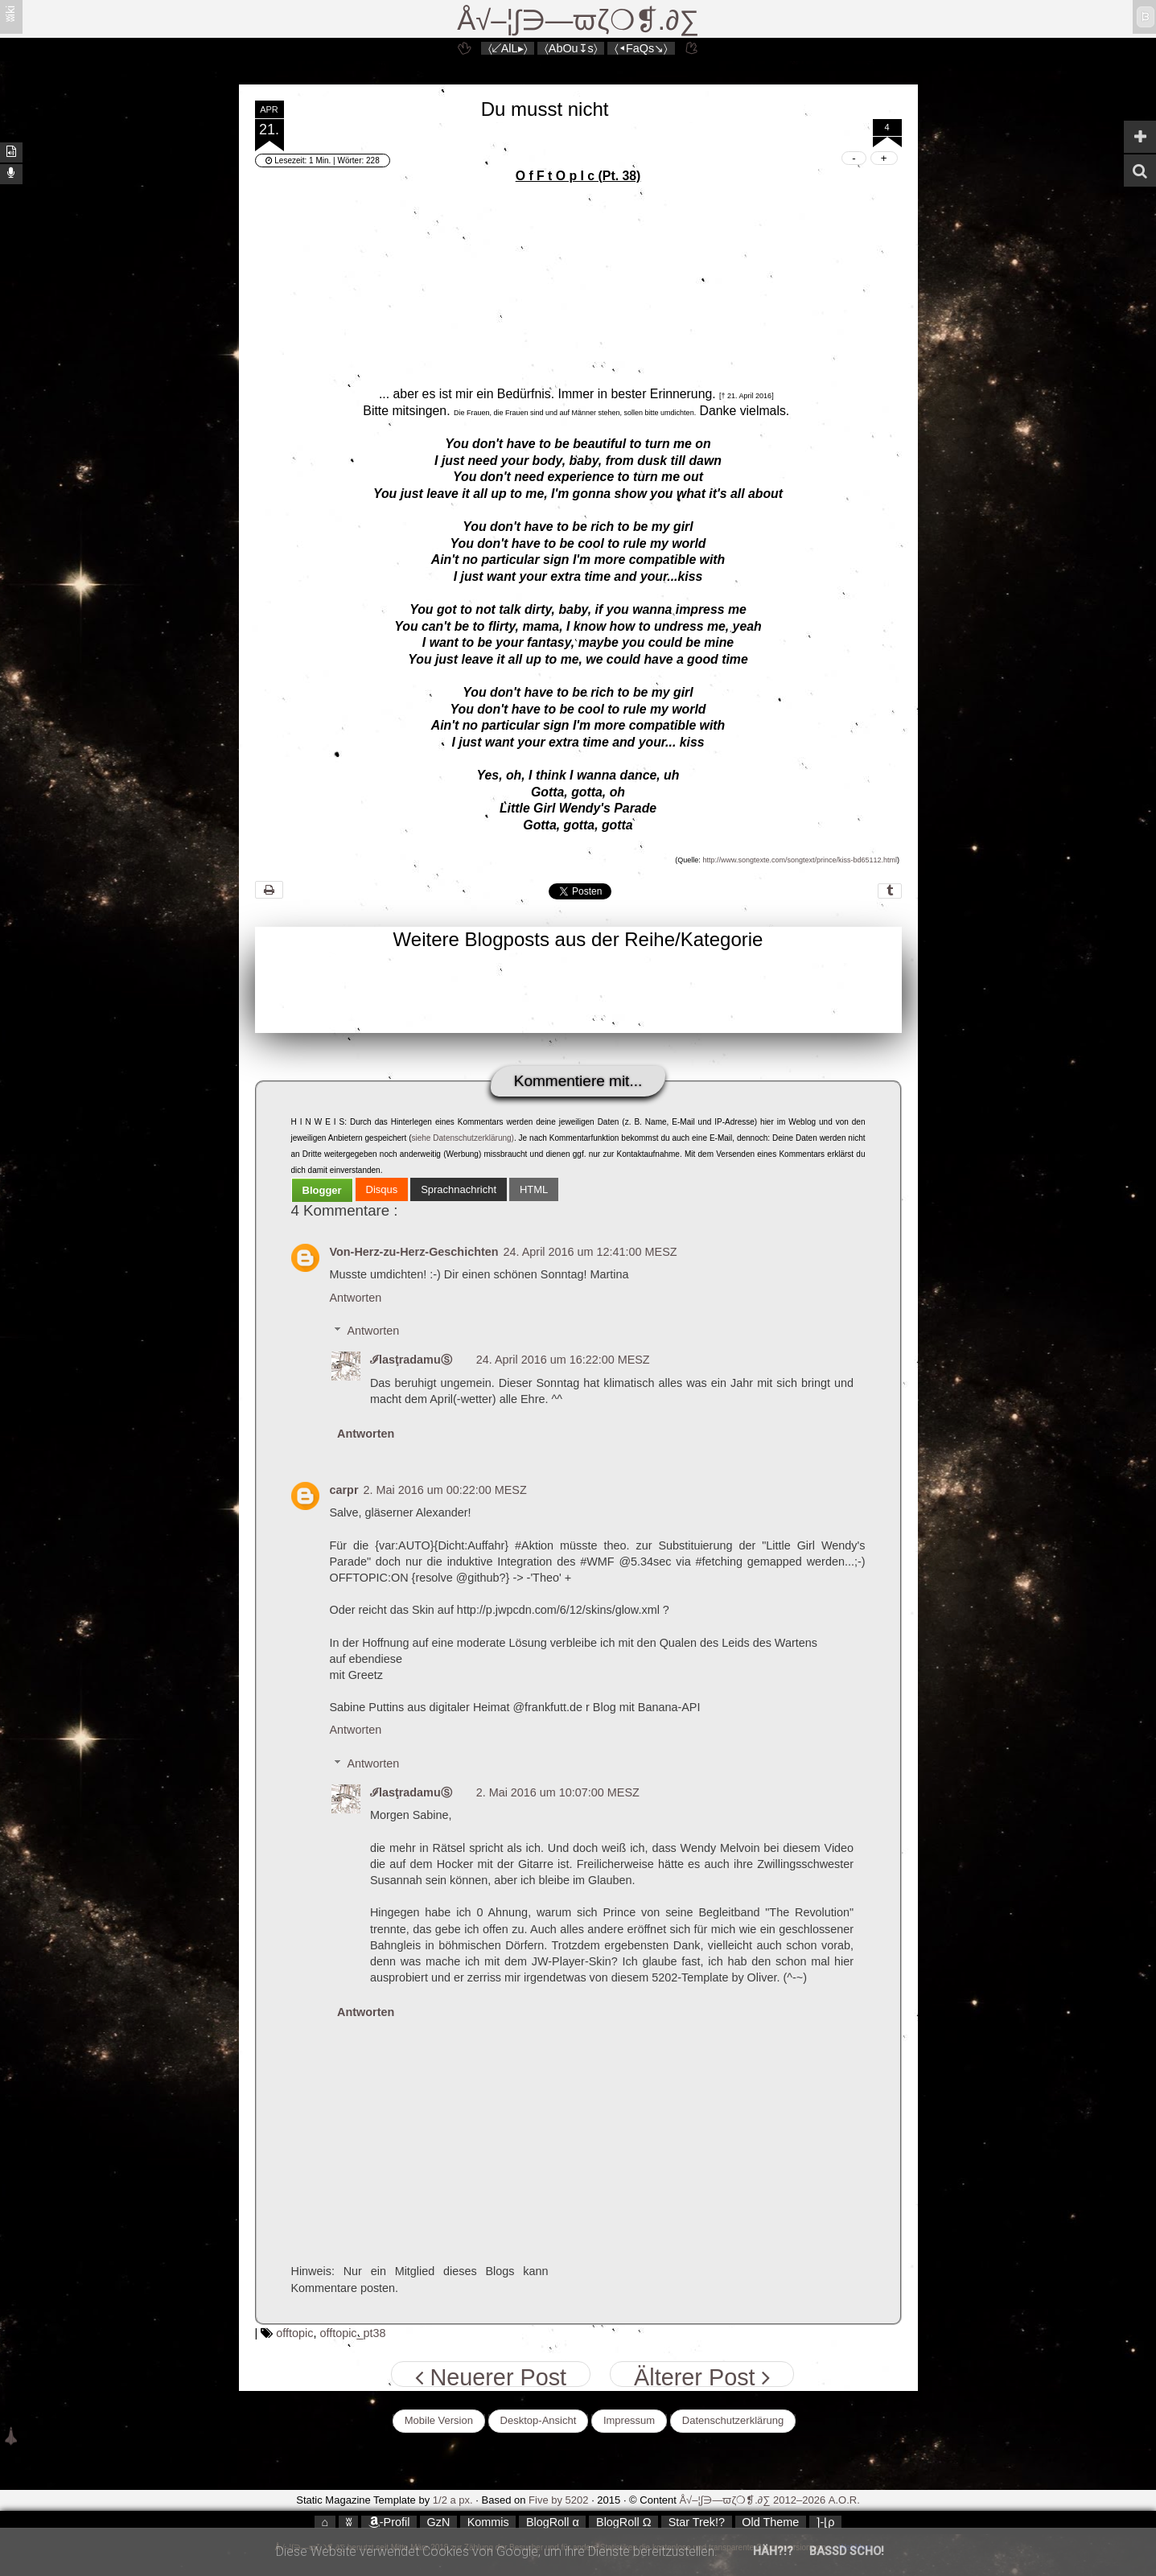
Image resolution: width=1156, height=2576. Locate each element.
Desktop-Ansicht (538, 2420)
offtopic (294, 2333)
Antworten (356, 1297)
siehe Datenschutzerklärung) (462, 1138)
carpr (344, 1489)
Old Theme (770, 2522)
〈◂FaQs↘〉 (641, 48)
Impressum (629, 2420)
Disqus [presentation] (382, 1189)
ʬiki (10, 14)
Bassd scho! (846, 2551)
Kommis (488, 2522)
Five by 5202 (558, 2500)
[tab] (322, 1190)
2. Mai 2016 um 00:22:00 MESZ (445, 1489)
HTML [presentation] (534, 1189)
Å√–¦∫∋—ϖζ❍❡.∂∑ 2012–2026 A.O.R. (769, 2500)
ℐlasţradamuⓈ (411, 1359)
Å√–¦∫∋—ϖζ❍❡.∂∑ (578, 20)
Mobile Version (439, 2420)
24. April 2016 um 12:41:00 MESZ (590, 1251)
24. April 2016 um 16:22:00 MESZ (563, 1359)
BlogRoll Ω (623, 2522)
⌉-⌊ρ (825, 2522)
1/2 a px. (453, 2500)
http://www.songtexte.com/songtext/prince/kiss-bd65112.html (799, 860)
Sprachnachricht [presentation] (458, 1189)
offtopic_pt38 (352, 2333)
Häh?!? (773, 2551)
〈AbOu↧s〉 (571, 48)
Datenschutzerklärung (733, 2420)
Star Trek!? (697, 2522)
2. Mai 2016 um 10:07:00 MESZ (558, 1792)
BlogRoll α (552, 2522)
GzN (438, 2522)
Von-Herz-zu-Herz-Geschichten (414, 1251)
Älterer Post (701, 2375)
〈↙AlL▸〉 (508, 48)
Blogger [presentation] (322, 1190)
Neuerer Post (490, 2375)
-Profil (389, 2522)
